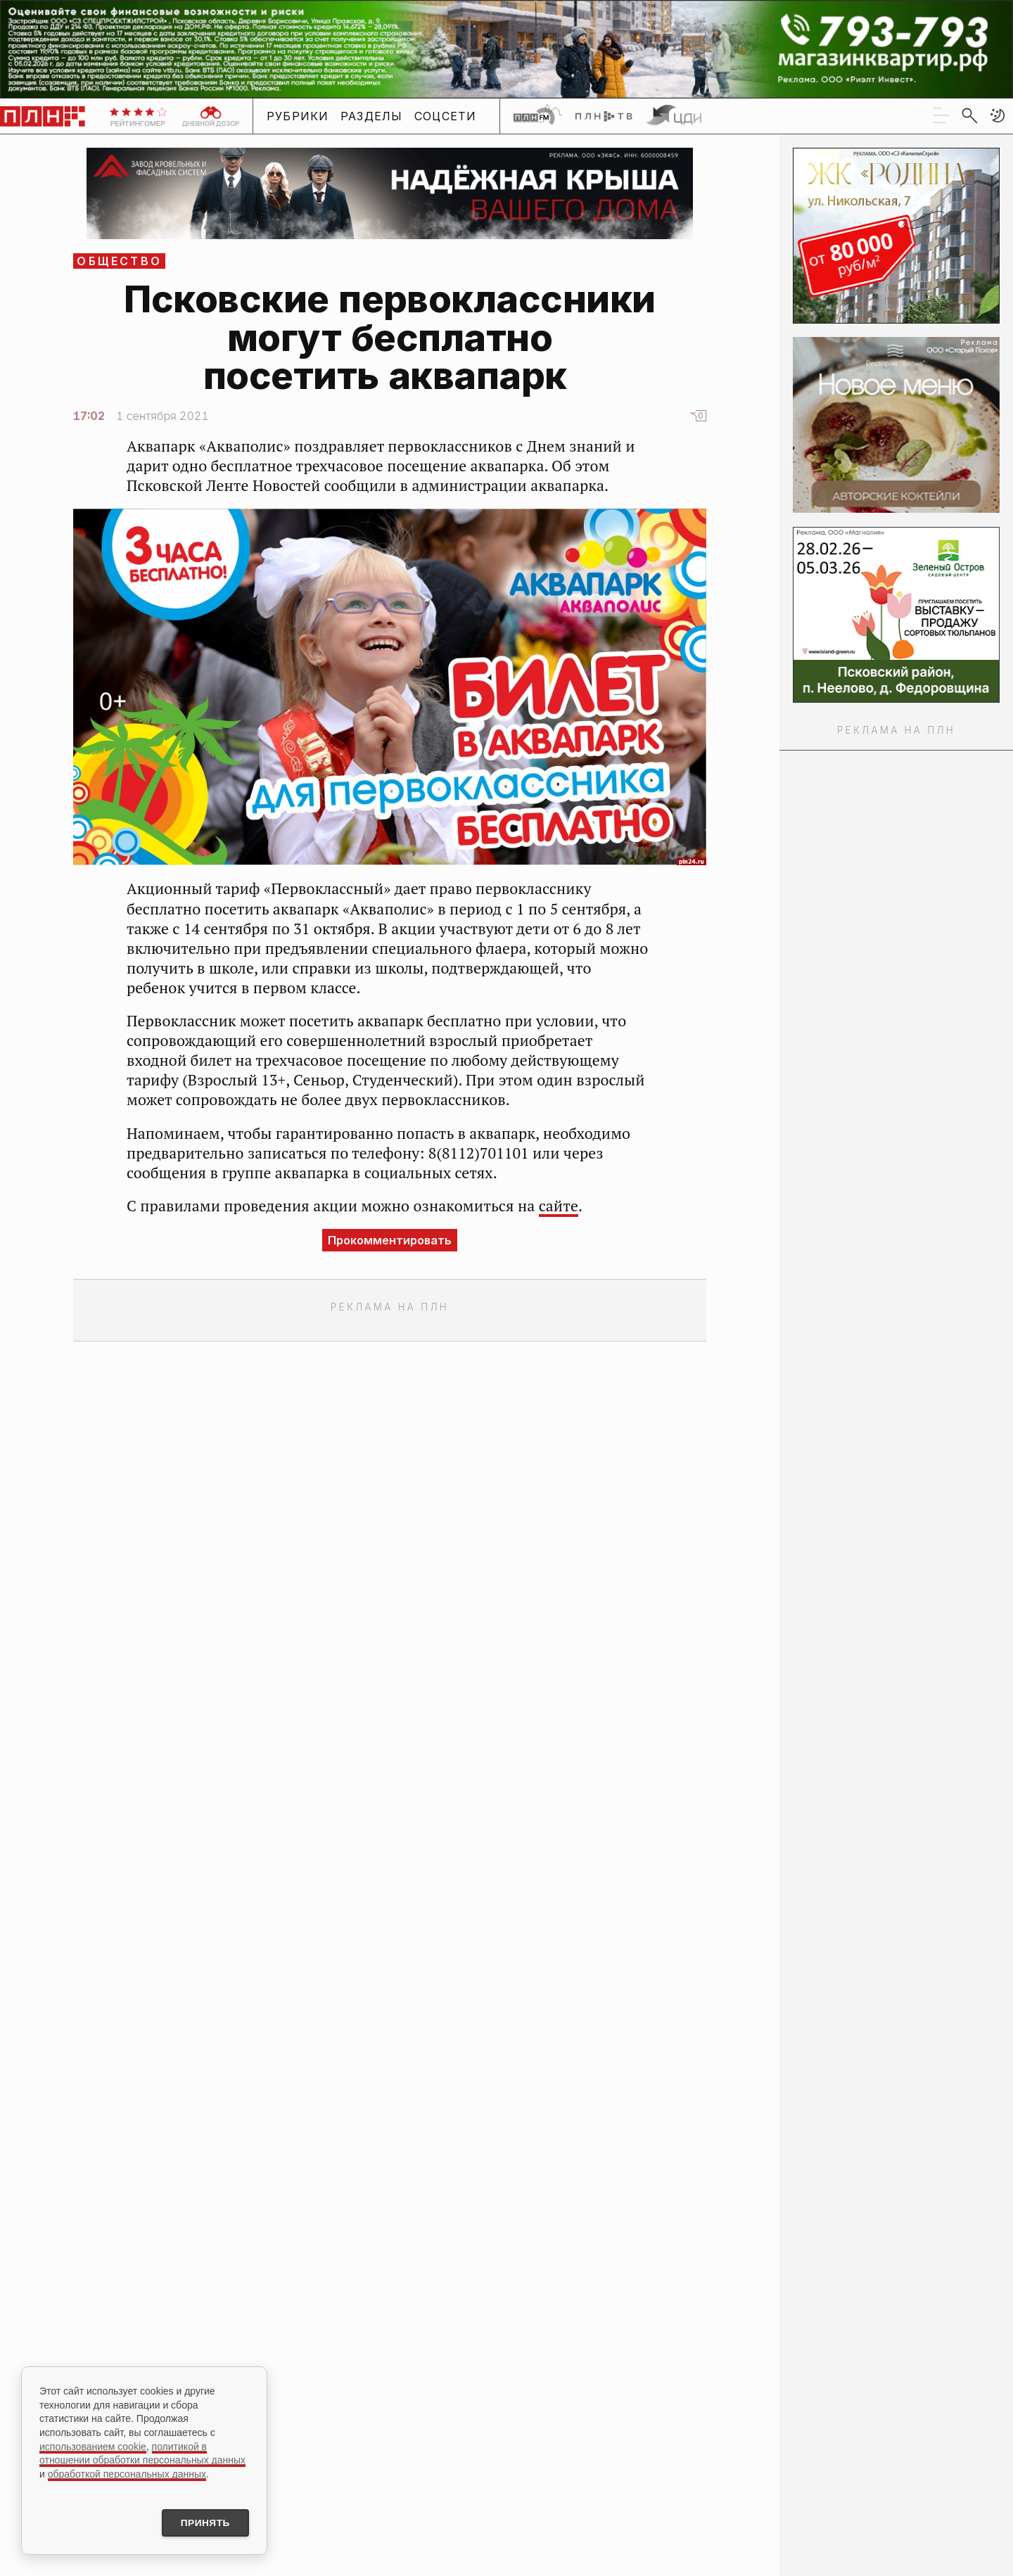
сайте (558, 1206)
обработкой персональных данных (127, 2472)
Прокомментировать (390, 1240)
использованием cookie (92, 2445)
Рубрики (298, 116)
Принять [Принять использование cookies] (202, 2522)
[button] (997, 115)
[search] (969, 115)
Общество (119, 261)
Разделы (371, 116)
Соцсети (445, 116)
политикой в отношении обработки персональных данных (142, 2452)
